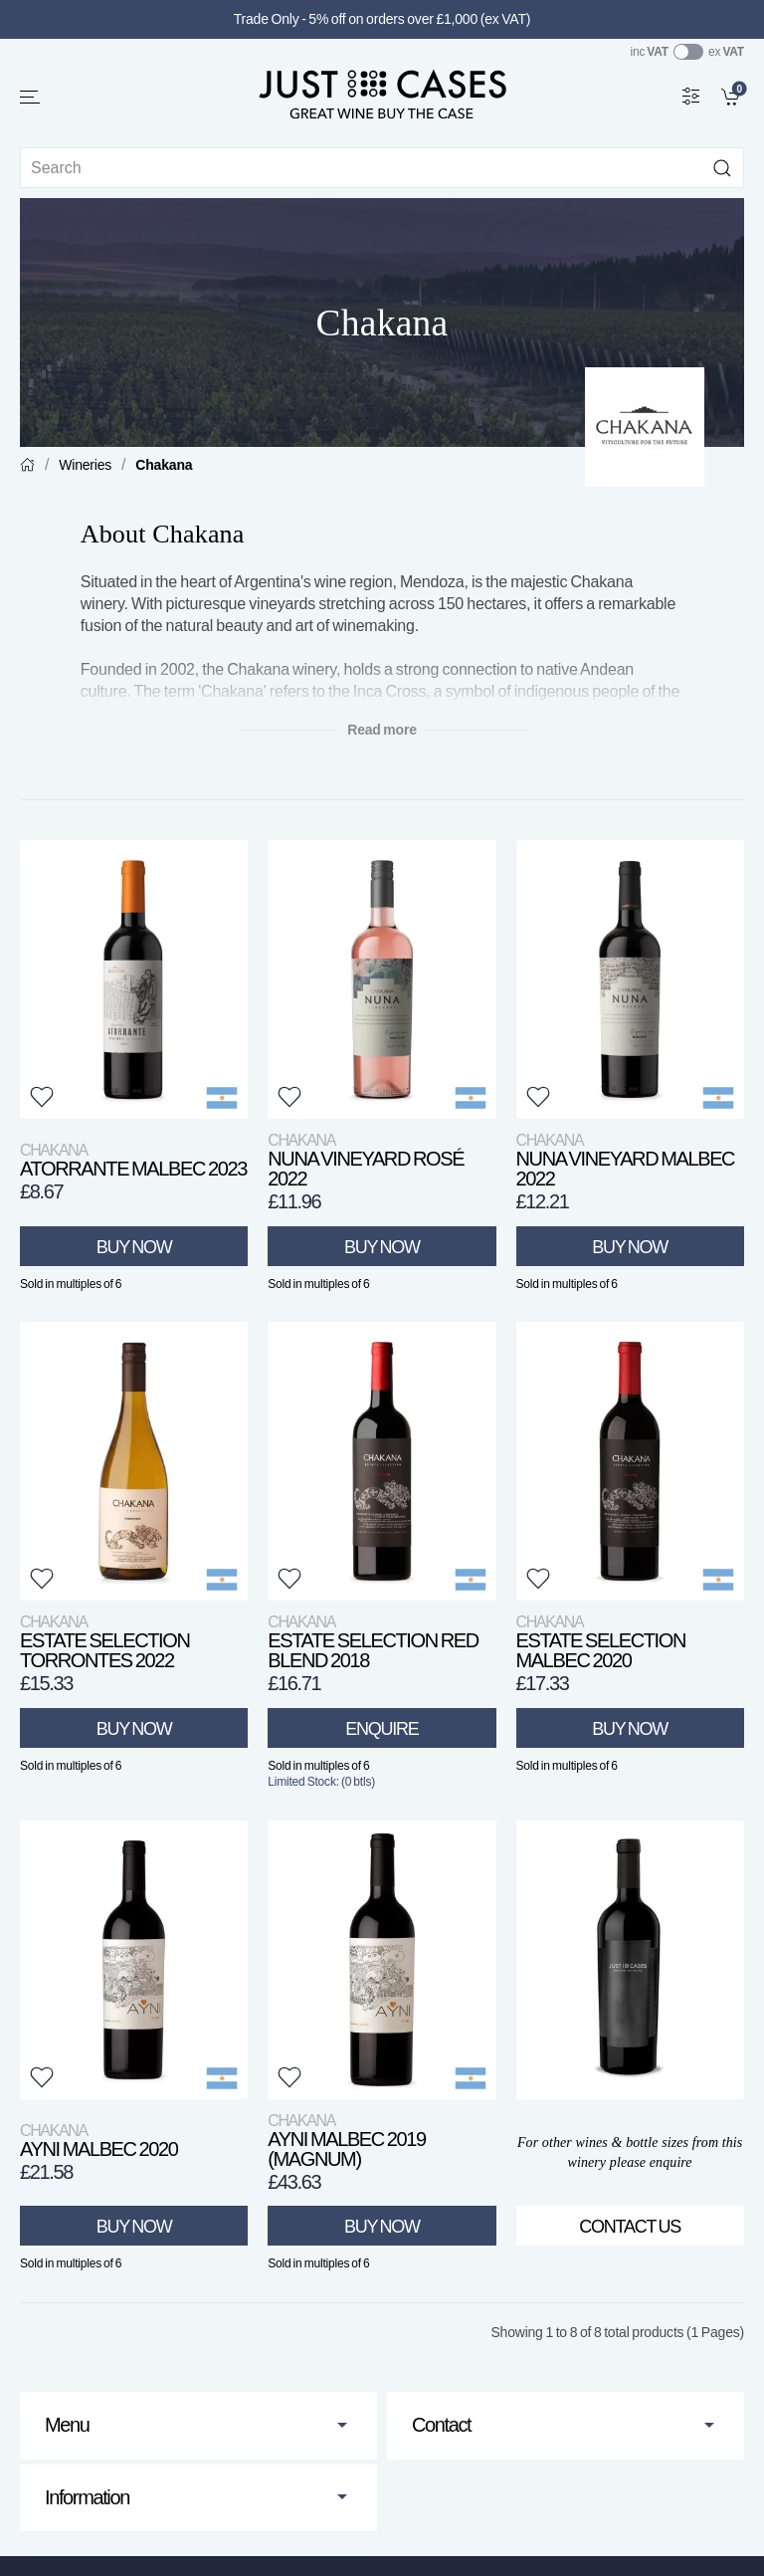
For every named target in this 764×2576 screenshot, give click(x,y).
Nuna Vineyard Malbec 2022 (625, 1160)
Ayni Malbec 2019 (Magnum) (347, 2140)
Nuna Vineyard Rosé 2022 (366, 1160)
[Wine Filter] (691, 96)
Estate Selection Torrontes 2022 (105, 1641)
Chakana (163, 465)
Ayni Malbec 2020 (99, 2140)
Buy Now (134, 1247)
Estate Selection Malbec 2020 (601, 1641)
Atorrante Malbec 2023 (133, 1160)
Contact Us (629, 2227)
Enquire (381, 1729)
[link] (732, 96)
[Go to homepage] (382, 93)
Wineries (85, 465)
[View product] (134, 979)
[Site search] (382, 167)
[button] (31, 97)
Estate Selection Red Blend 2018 (373, 1641)
